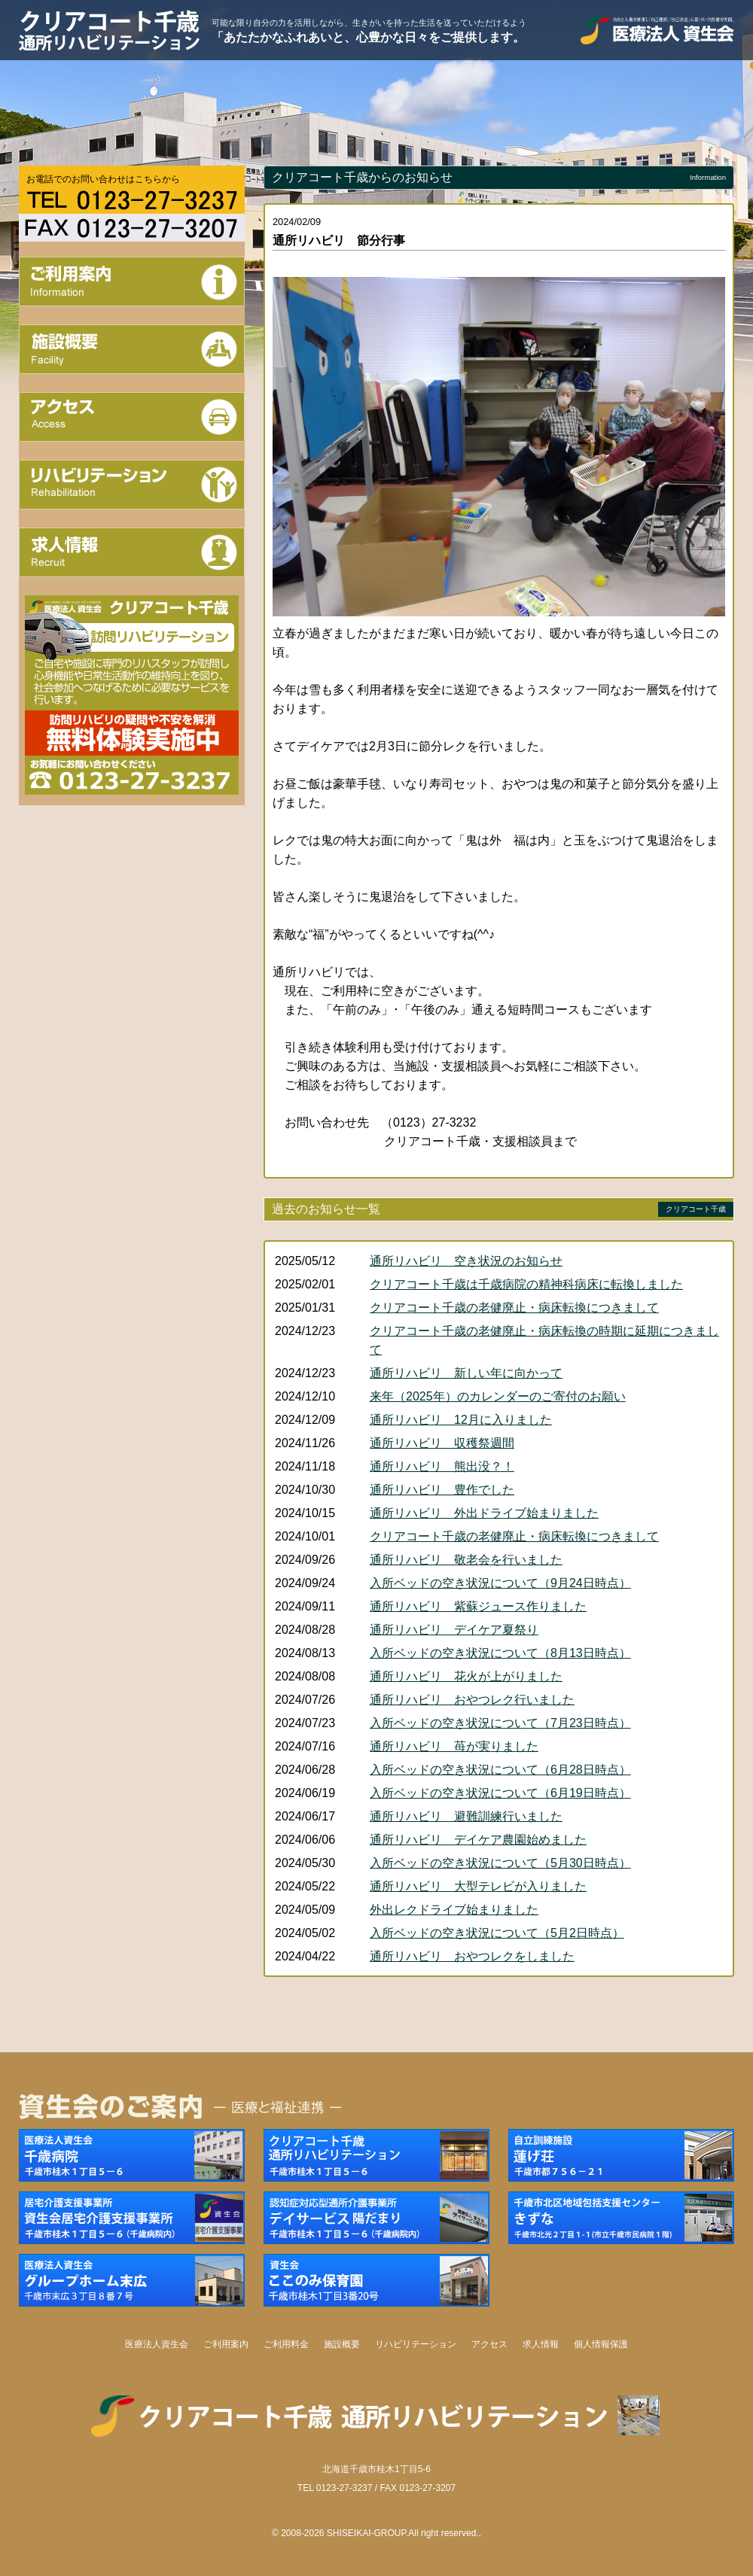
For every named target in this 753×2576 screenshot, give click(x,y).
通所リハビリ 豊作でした (442, 1489)
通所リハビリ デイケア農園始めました (478, 1839)
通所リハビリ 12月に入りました (461, 1419)
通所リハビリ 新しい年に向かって (466, 1373)
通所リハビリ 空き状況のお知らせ (466, 1261)
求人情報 (541, 2344)
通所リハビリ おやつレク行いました (472, 1699)
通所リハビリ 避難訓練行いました (466, 1816)
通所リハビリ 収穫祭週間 (442, 1443)
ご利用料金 (286, 2344)
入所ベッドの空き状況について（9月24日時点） (500, 1583)
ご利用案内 (225, 2344)
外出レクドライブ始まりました (454, 1909)
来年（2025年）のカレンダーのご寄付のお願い (498, 1396)
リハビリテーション (415, 2344)
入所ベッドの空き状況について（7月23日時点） (500, 1723)
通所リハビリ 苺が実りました (454, 1746)
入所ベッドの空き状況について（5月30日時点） (500, 1863)
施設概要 (342, 2344)
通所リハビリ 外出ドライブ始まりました (484, 1513)
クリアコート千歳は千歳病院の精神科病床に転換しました (526, 1284)
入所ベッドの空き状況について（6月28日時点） (500, 1769)
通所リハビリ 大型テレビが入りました (478, 1886)
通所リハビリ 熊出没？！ (442, 1466)
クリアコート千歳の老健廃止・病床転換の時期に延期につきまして (544, 1340)
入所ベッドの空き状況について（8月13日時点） (500, 1653)
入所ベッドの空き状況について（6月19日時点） (500, 1793)
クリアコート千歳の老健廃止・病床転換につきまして (514, 1307)
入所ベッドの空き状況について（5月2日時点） (497, 1933)
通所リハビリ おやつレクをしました (472, 1956)
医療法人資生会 (156, 2344)
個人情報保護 (601, 2344)
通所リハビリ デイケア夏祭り (454, 1629)
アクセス (489, 2344)
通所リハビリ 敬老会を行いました (466, 1559)
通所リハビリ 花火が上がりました (466, 1676)
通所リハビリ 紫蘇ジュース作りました (478, 1606)
